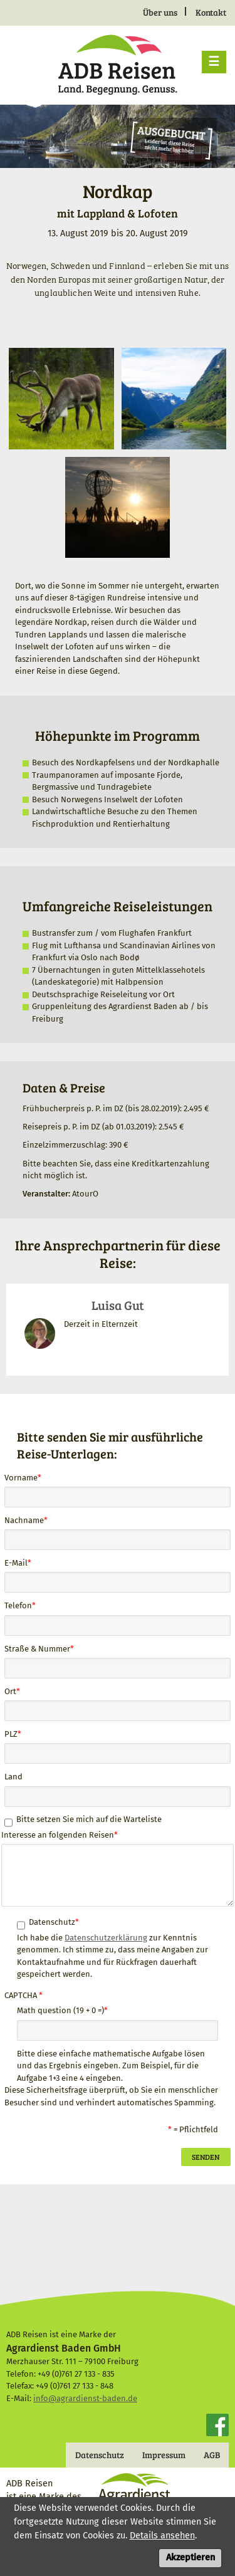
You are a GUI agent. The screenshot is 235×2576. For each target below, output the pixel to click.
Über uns (160, 12)
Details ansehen (162, 2540)
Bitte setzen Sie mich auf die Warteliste (89, 1819)
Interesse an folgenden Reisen (57, 1835)
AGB (212, 2455)
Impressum (163, 2455)
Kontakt (211, 12)
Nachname (24, 1520)
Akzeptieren (190, 2562)
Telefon (18, 1605)
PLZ (11, 1734)
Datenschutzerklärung (106, 1937)
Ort (10, 1691)
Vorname (21, 1477)
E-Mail (16, 1563)
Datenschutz (52, 1922)
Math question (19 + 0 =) (60, 2010)
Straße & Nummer (37, 1648)
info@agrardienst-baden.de (85, 2398)
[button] (61, 398)
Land (13, 1776)
